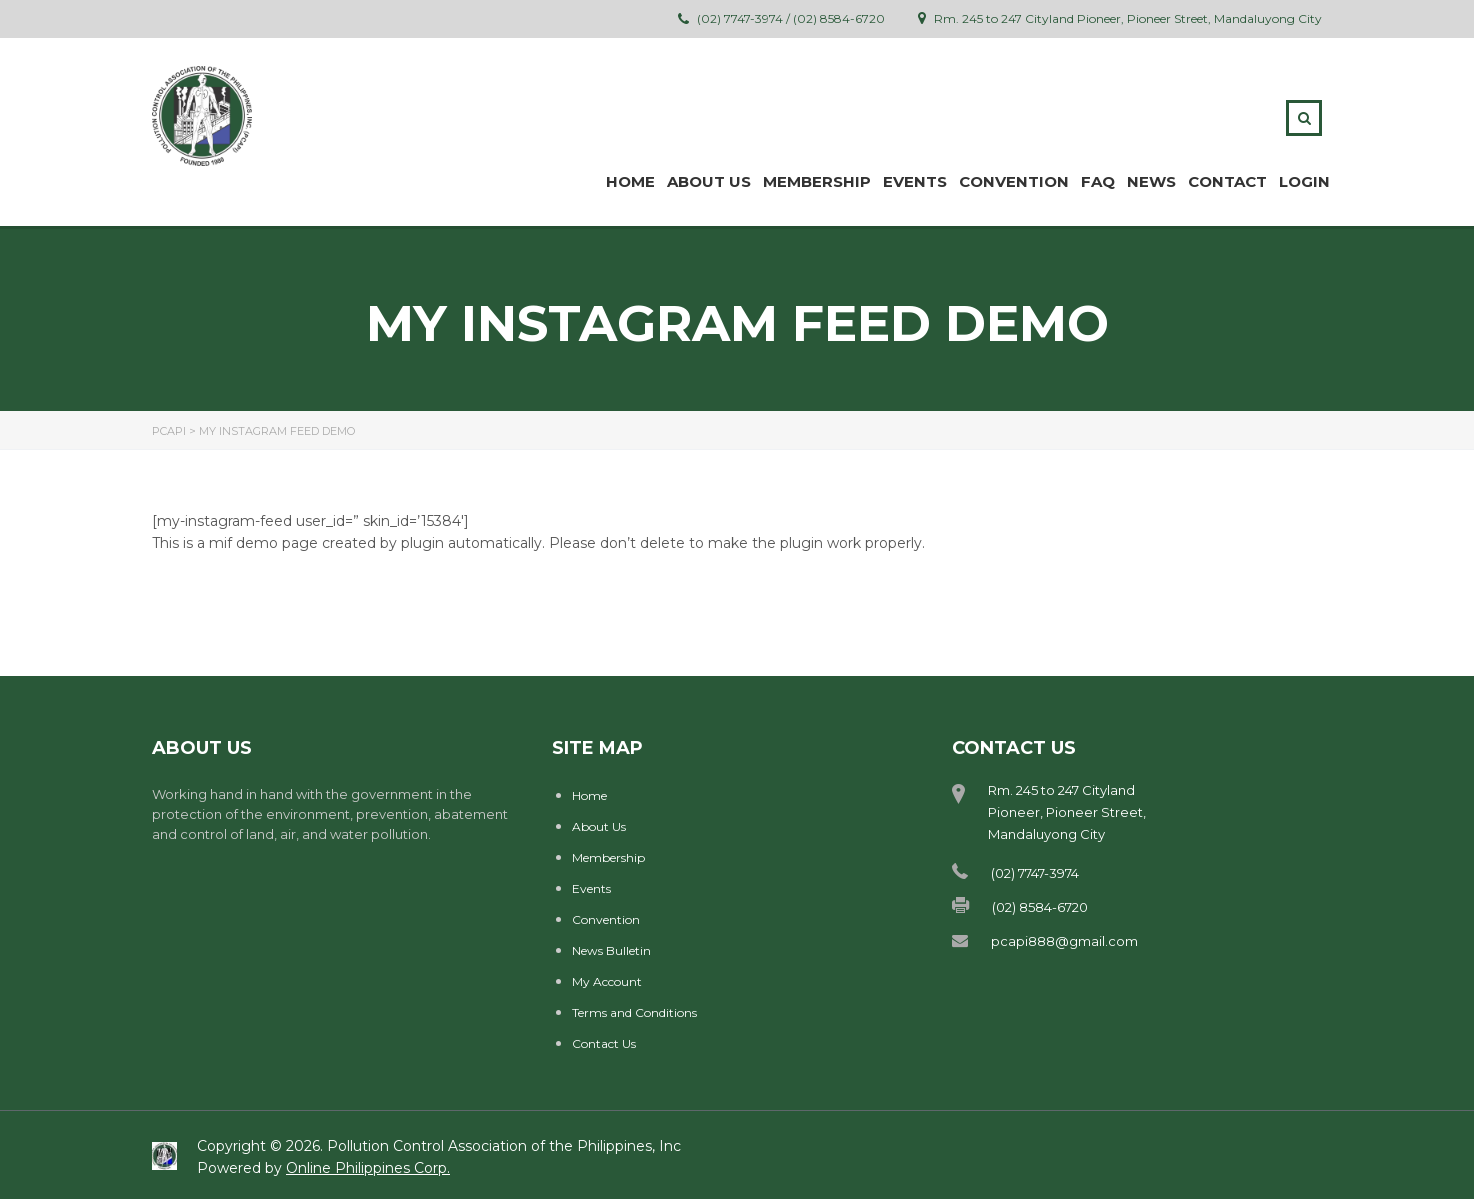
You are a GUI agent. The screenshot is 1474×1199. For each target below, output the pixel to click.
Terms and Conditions (634, 1012)
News (1151, 181)
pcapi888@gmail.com (1064, 941)
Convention (1014, 181)
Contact (1227, 181)
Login (1304, 181)
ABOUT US (709, 181)
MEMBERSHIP (817, 181)
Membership (608, 857)
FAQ (1098, 181)
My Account (607, 981)
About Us (599, 826)
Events (915, 181)
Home (630, 181)
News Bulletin (611, 950)
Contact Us (604, 1043)
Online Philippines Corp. (368, 1168)
